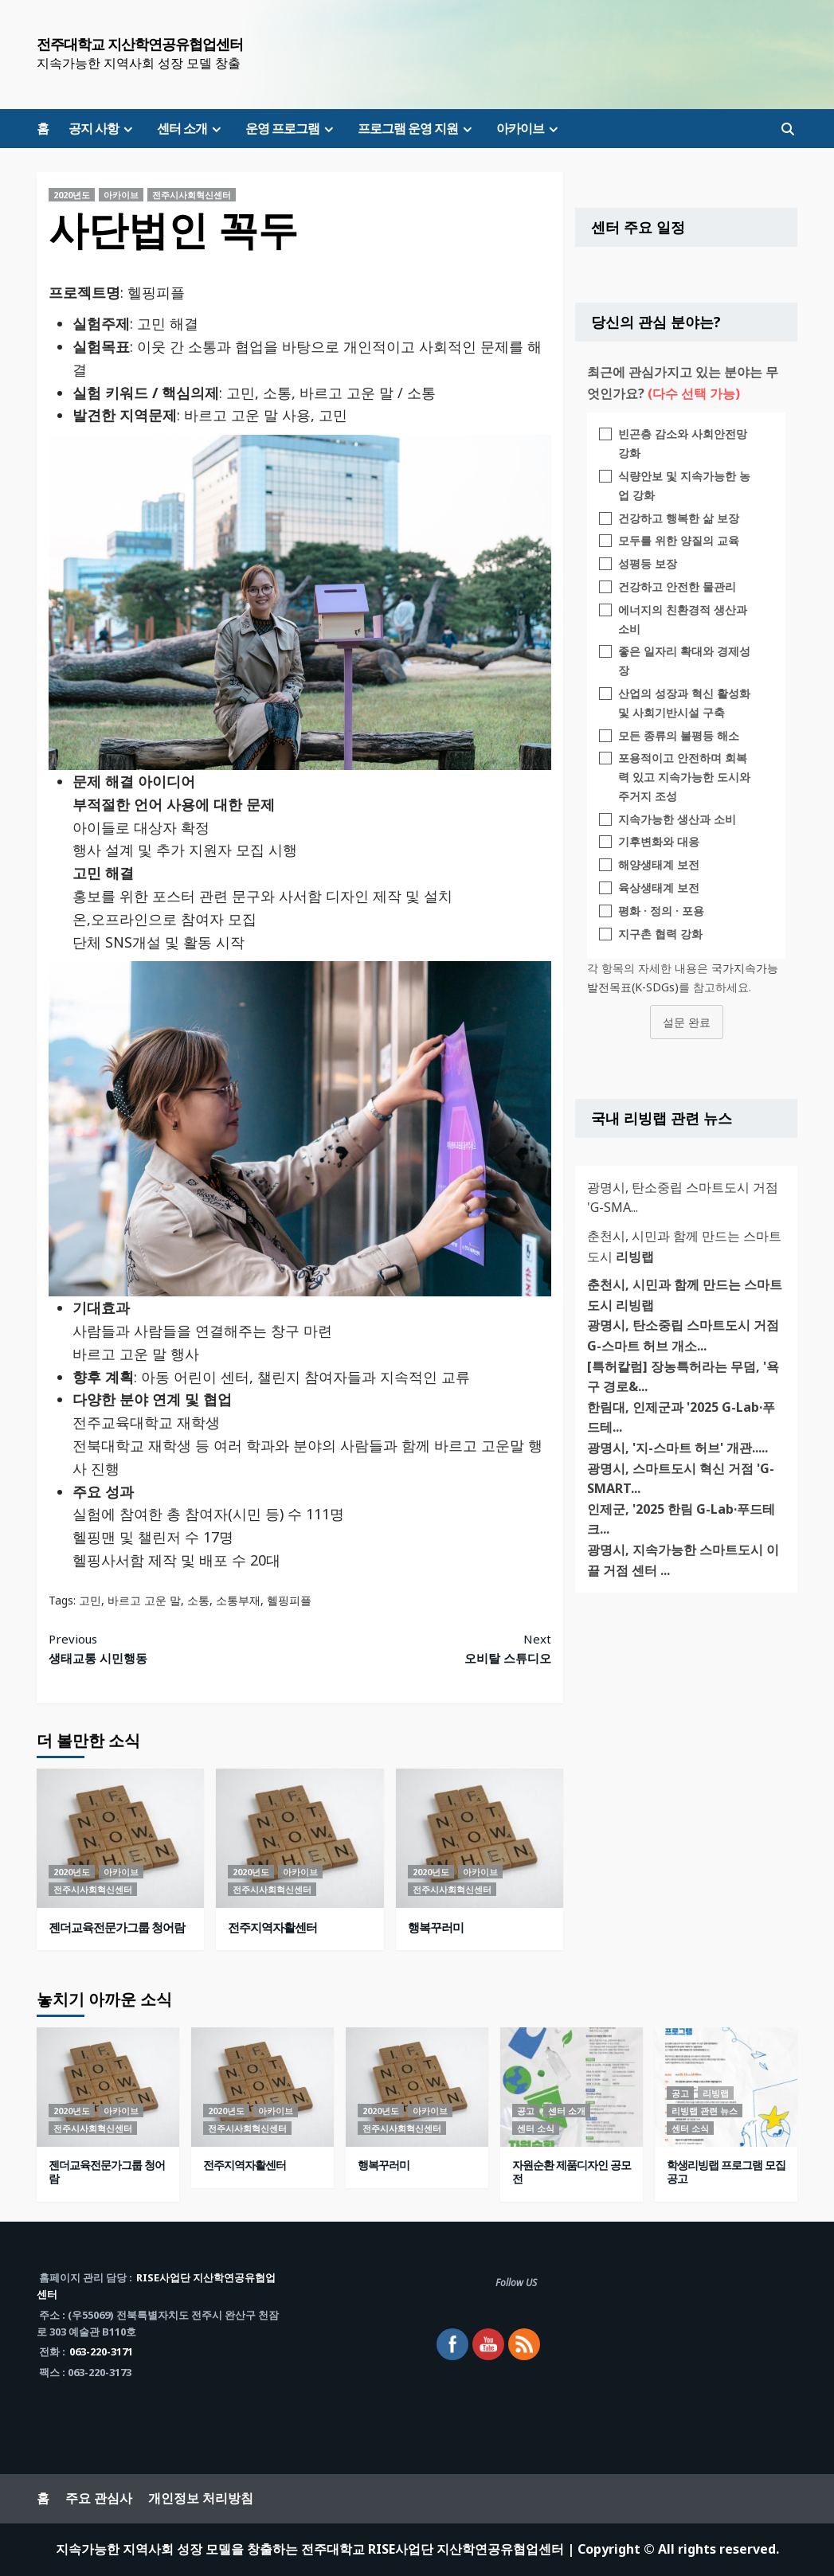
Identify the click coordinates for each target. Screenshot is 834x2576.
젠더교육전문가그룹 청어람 (117, 1927)
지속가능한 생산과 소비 (677, 819)
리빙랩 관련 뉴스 (705, 2111)
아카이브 (529, 128)
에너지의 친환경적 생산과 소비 (682, 619)
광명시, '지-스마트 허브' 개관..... (677, 1447)
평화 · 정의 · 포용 (661, 910)
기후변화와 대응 (658, 841)
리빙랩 (716, 2093)
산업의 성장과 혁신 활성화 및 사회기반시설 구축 (684, 703)
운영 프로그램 (291, 128)
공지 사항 (103, 128)
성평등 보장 (647, 563)
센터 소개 (191, 128)
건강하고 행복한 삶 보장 (678, 518)
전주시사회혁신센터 (191, 195)
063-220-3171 (101, 2351)
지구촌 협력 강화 (660, 933)
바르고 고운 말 (144, 1600)
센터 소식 (535, 2128)
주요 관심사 (98, 2498)
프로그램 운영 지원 (417, 128)
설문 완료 (687, 1022)
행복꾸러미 (436, 1927)
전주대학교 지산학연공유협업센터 (140, 43)
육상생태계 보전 (658, 887)
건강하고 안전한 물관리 (677, 586)
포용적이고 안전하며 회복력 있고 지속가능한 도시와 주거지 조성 (684, 776)
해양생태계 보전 (658, 864)
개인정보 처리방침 (200, 2498)
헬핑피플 (289, 1600)
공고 (525, 2111)
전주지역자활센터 (272, 1927)
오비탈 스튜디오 (426, 1647)
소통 (198, 1600)
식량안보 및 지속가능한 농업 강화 (684, 485)
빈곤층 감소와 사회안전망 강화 (682, 443)
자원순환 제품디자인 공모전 (571, 2171)
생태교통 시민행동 (174, 1647)
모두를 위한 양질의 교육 (678, 540)
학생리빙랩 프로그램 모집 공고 (726, 2171)
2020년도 (71, 195)
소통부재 (238, 1600)
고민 (90, 1600)
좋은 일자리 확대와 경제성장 (684, 660)
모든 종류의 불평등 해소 (678, 735)
